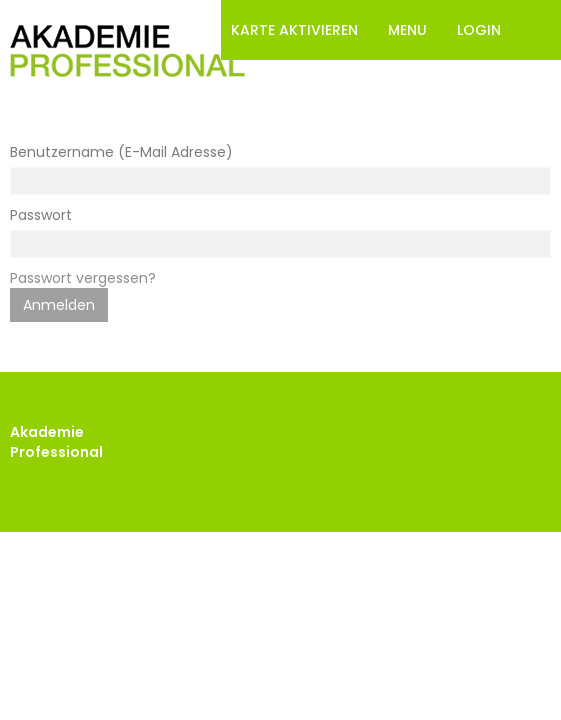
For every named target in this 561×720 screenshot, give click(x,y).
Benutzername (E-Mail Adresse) (121, 152)
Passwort (41, 215)
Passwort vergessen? (83, 278)
